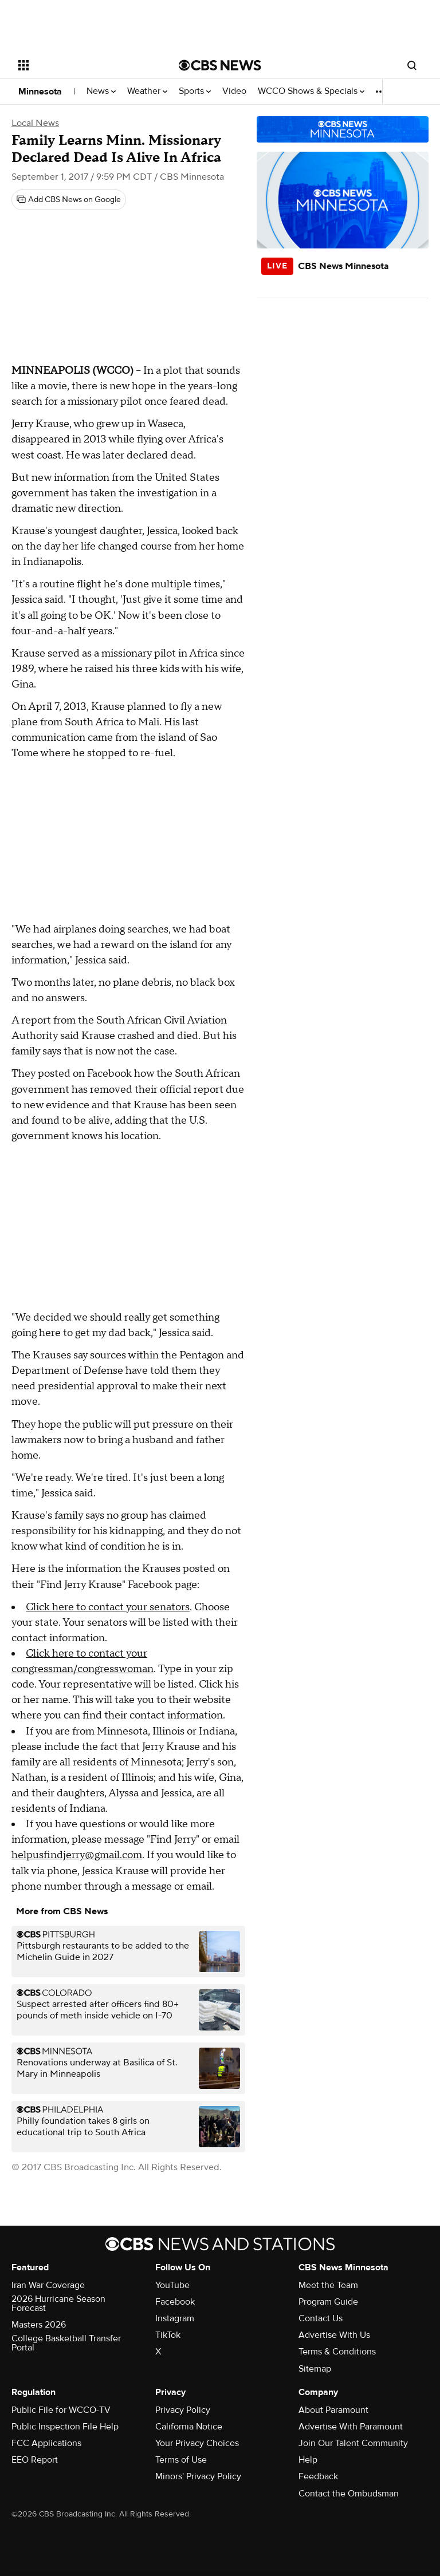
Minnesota (40, 91)
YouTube (172, 2285)
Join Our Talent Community (353, 2443)
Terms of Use (181, 2459)
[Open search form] (412, 65)
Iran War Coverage (48, 2285)
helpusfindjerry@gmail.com (76, 1855)
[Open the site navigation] (85, 65)
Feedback (318, 2476)
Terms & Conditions (337, 2351)
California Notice (188, 2426)
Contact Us (320, 2318)
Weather (147, 91)
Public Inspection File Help (65, 2426)
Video (234, 91)
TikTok (167, 2335)
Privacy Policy (182, 2410)
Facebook (175, 2301)
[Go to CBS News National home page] (220, 65)
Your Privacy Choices (197, 2443)
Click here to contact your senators (108, 1607)
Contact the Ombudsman (348, 2493)
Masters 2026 (38, 2324)
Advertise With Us (334, 2335)
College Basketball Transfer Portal (66, 2343)
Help (307, 2459)
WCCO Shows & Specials (311, 91)
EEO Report (34, 2459)
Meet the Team (328, 2285)
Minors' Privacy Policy (198, 2476)
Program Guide (328, 2301)
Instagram (174, 2318)
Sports (195, 91)
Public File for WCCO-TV (61, 2410)
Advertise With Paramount (350, 2426)
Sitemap (314, 2368)
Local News (35, 123)
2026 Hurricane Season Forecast (58, 2303)
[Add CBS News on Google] (68, 199)
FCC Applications (46, 2443)
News (101, 91)
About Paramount (333, 2410)
